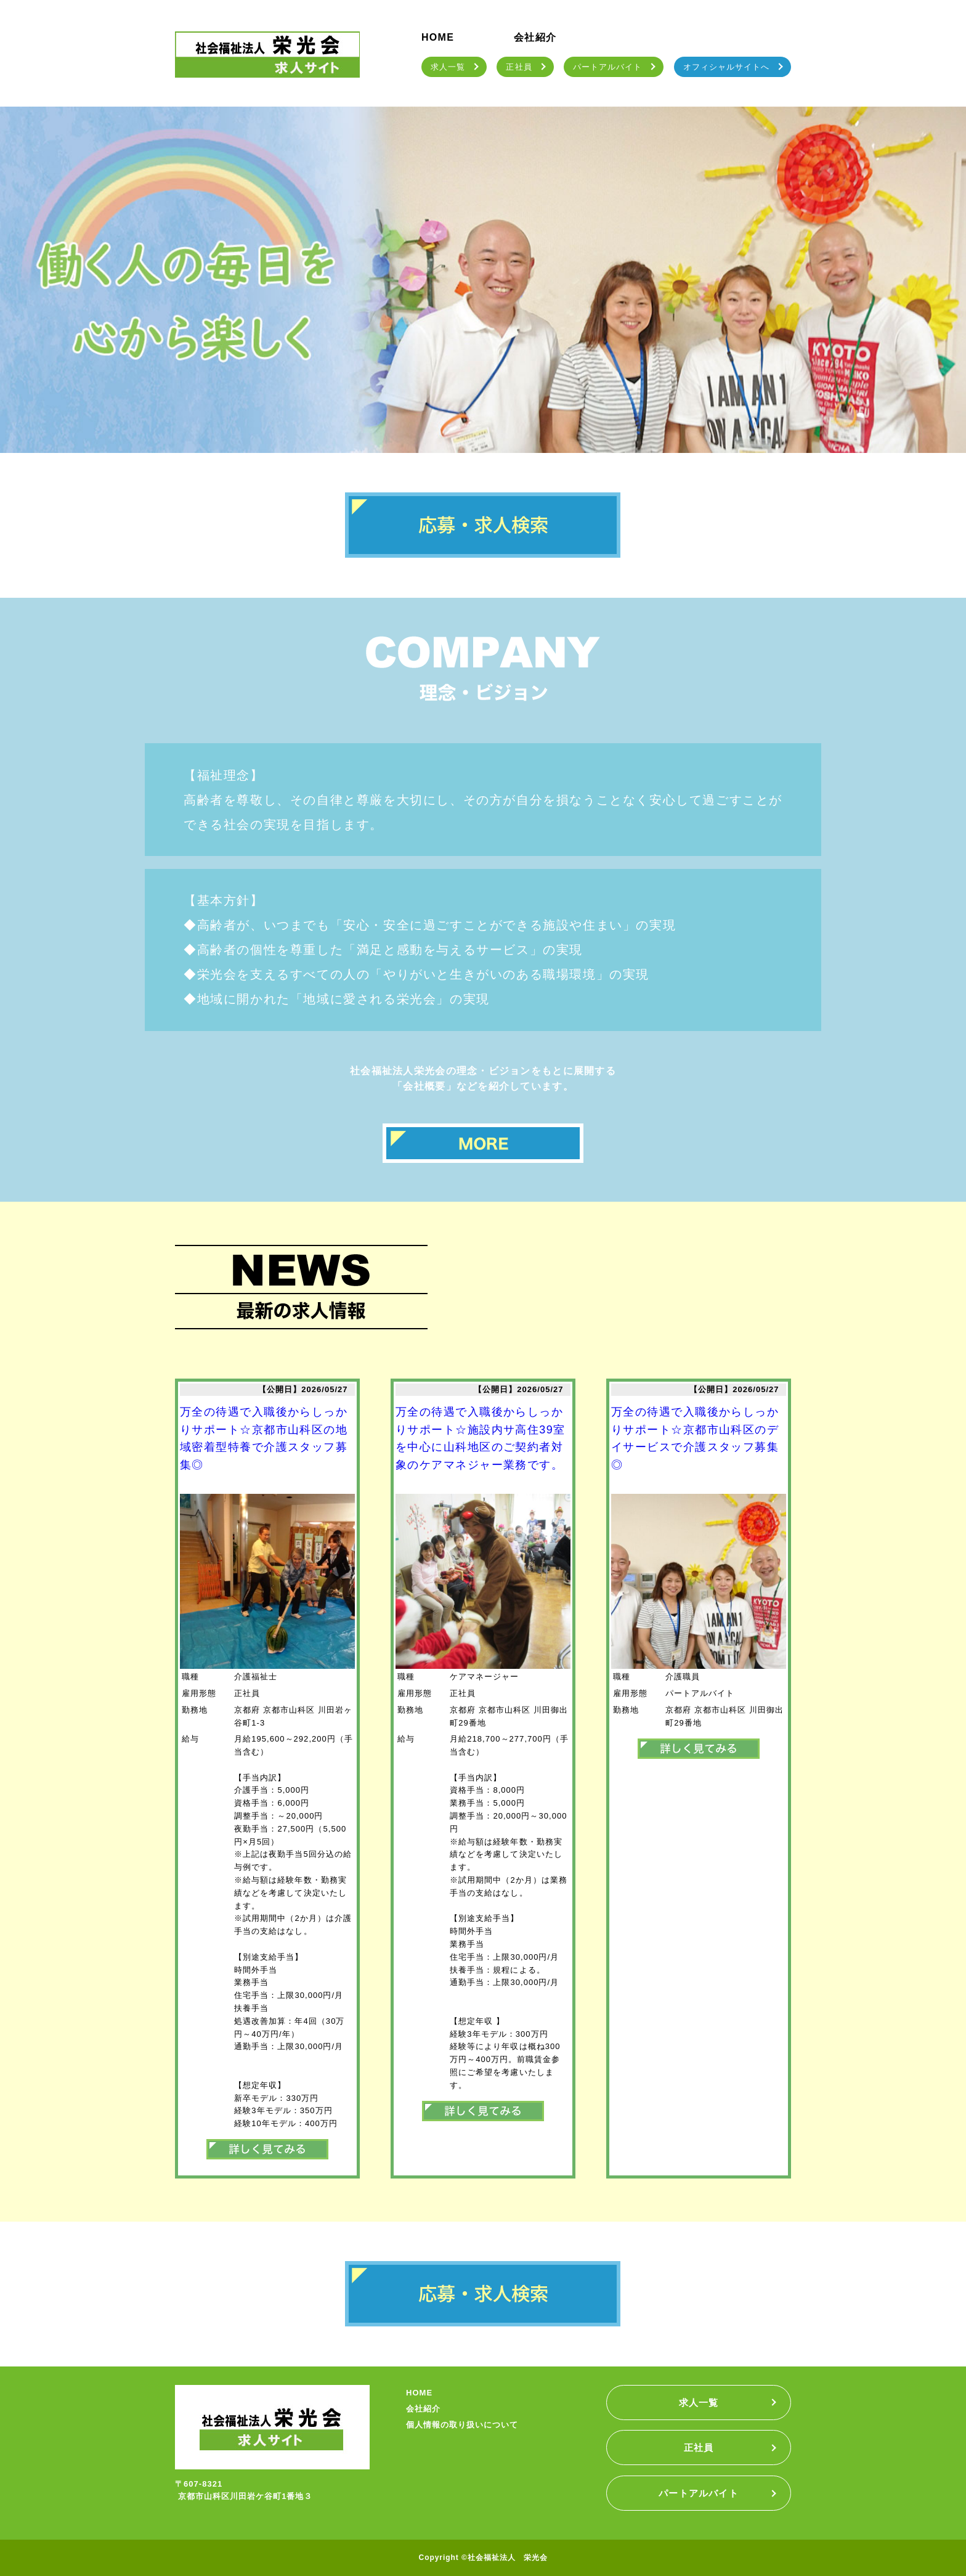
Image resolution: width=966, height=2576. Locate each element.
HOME (437, 37)
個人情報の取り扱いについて (462, 2424)
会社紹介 (535, 37)
